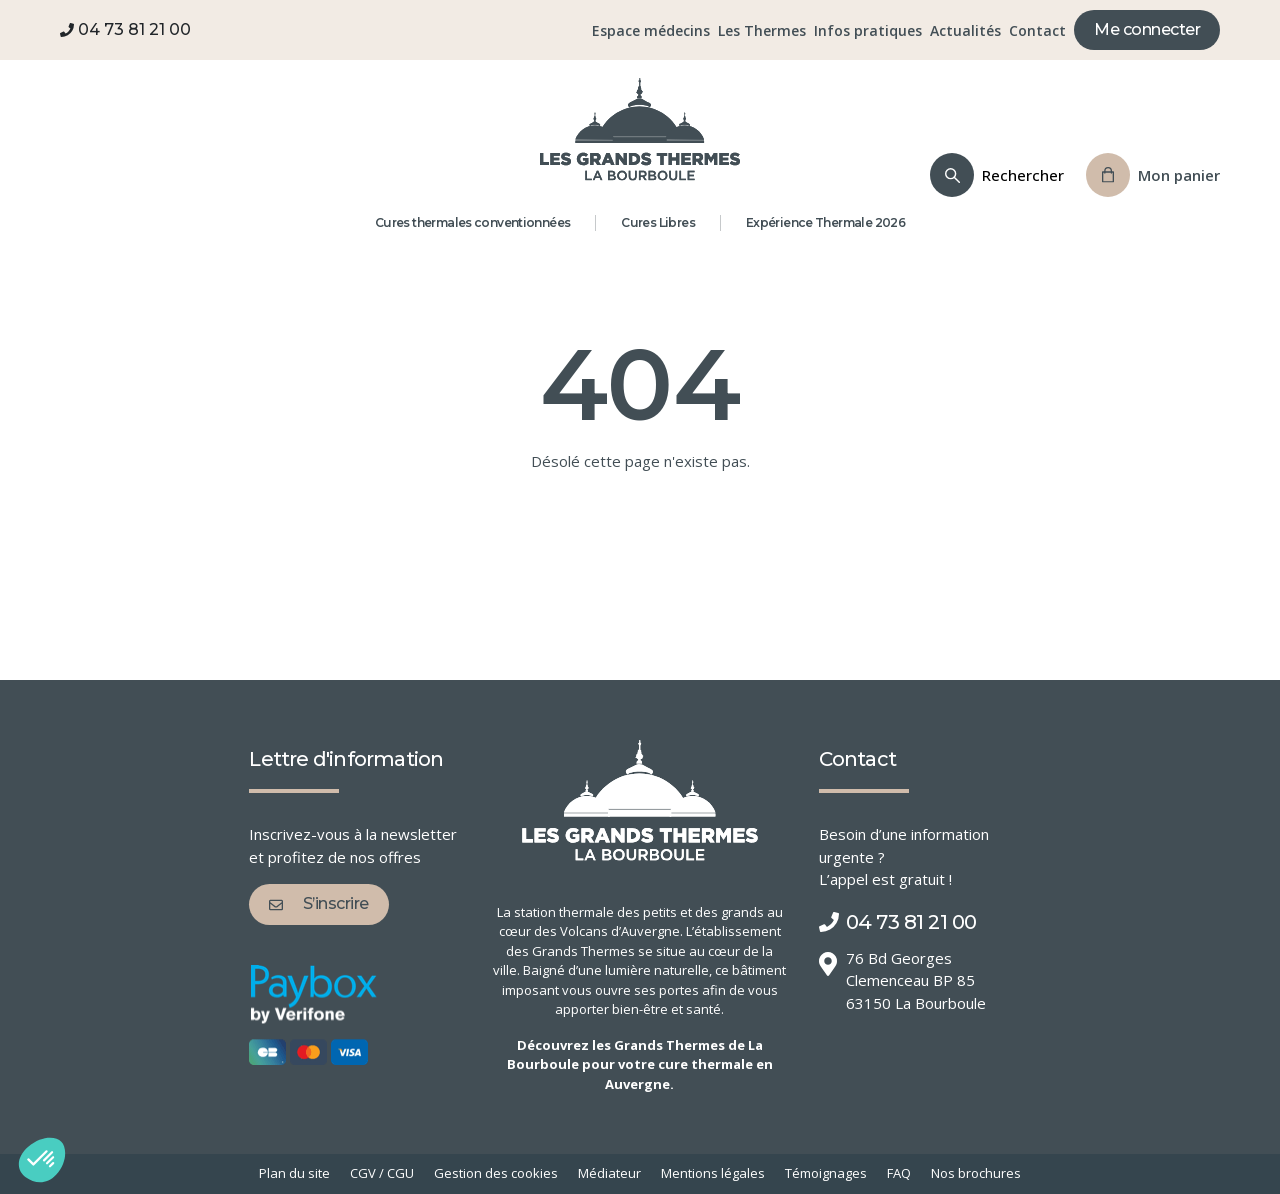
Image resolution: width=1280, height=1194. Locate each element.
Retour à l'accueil (640, 559)
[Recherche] (997, 175)
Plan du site (294, 1173)
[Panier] (1153, 175)
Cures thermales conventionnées (472, 222)
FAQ (899, 1173)
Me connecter (1147, 29)
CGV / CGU (382, 1173)
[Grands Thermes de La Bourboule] (640, 129)
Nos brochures (976, 1173)
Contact (1037, 30)
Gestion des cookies (496, 1173)
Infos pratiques (868, 30)
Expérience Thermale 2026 (825, 222)
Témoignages (826, 1173)
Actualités (965, 30)
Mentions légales (713, 1173)
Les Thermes (762, 30)
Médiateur (609, 1173)
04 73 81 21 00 (125, 29)
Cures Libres (658, 222)
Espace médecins (651, 30)
